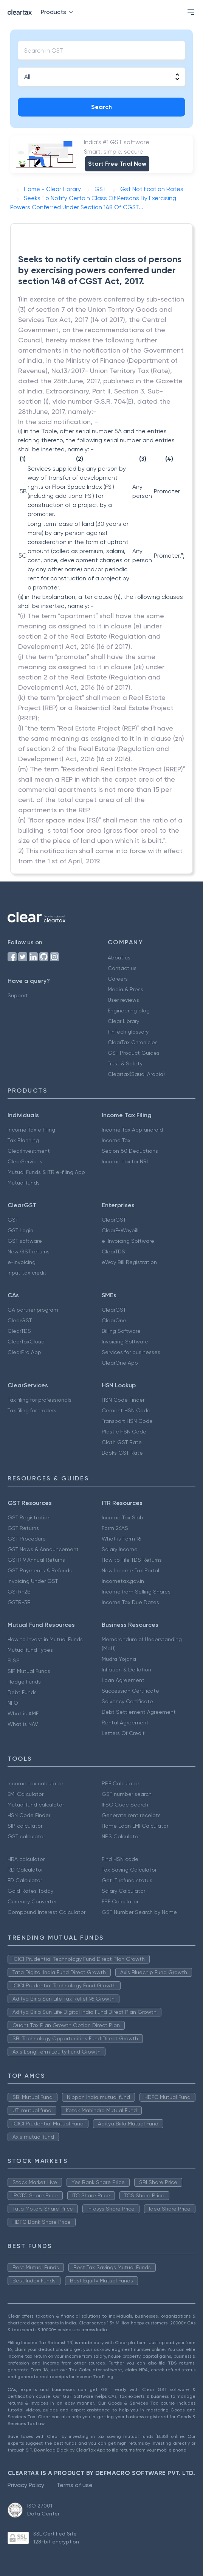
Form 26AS (115, 1528)
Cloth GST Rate (122, 1442)
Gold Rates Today (30, 1891)
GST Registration (29, 1517)
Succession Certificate (130, 1691)
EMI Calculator (25, 1794)
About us (119, 958)
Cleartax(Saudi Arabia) (136, 1074)
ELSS (14, 1660)
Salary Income (120, 1549)
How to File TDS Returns (132, 1560)
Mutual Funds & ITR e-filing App (46, 1172)
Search (101, 106)
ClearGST (114, 1220)
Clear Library (123, 1021)
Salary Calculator (123, 1891)
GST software (25, 1241)
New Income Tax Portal (130, 1570)
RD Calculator (25, 1870)
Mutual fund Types (30, 1650)
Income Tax (116, 1140)
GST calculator (26, 1836)
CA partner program (33, 1310)
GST (13, 1220)
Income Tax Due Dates (130, 1602)
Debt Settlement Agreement (139, 1712)
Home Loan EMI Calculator (135, 1826)
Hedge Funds (24, 1682)
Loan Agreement (123, 1680)
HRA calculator (26, 1859)
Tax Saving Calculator (129, 1870)
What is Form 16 (121, 1539)
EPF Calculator (120, 1901)
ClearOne (114, 1320)
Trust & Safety (125, 1063)
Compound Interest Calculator (46, 1912)
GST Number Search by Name (139, 1912)
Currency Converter (32, 1901)
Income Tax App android (132, 1130)
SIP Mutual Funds (29, 1671)
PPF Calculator (120, 1783)
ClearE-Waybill (120, 1230)
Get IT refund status (127, 1880)
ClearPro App (24, 1352)
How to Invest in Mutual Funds (45, 1639)
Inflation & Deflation (126, 1670)
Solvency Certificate (127, 1701)
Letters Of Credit (123, 1733)
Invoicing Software (125, 1342)
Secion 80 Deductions (130, 1151)
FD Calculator (25, 1880)
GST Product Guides (134, 1053)
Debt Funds (22, 1692)
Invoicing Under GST (33, 1581)
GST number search (127, 1794)
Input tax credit (27, 1273)
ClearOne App (120, 1363)
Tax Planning (23, 1140)
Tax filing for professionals (39, 1400)
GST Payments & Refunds (40, 1570)
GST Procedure (27, 1539)
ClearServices (25, 1161)
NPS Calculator (121, 1836)
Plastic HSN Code (124, 1432)
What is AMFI (24, 1713)
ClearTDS (113, 1251)
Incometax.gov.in (123, 1581)
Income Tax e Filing (31, 1130)
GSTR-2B (19, 1592)
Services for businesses (131, 1352)
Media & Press (125, 989)
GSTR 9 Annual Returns (36, 1560)
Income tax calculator (35, 1783)
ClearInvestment (29, 1151)
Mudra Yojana (119, 1659)
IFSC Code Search (125, 1805)
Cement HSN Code (126, 1410)
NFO (13, 1703)
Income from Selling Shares (136, 1592)
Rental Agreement (125, 1722)
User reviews (123, 1000)
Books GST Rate (122, 1453)
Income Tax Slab (122, 1517)
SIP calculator (25, 1826)
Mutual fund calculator (36, 1805)
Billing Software (121, 1331)
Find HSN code (120, 1859)
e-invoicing (22, 1262)
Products (58, 12)
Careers (118, 979)
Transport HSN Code (127, 1421)
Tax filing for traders (32, 1410)
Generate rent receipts (131, 1815)
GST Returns (23, 1528)
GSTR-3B (19, 1602)
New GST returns (29, 1251)
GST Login (20, 1230)
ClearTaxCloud (26, 1342)
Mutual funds (24, 1183)
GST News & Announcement (43, 1549)
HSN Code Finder (123, 1400)
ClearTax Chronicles (133, 1042)
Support (18, 995)
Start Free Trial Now (117, 163)
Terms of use (74, 2485)
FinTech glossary (128, 1032)
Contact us (122, 968)
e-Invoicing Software (128, 1241)
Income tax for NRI (125, 1161)
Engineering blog (129, 1010)
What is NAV (23, 1724)
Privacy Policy (26, 2485)
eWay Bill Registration (129, 1262)
